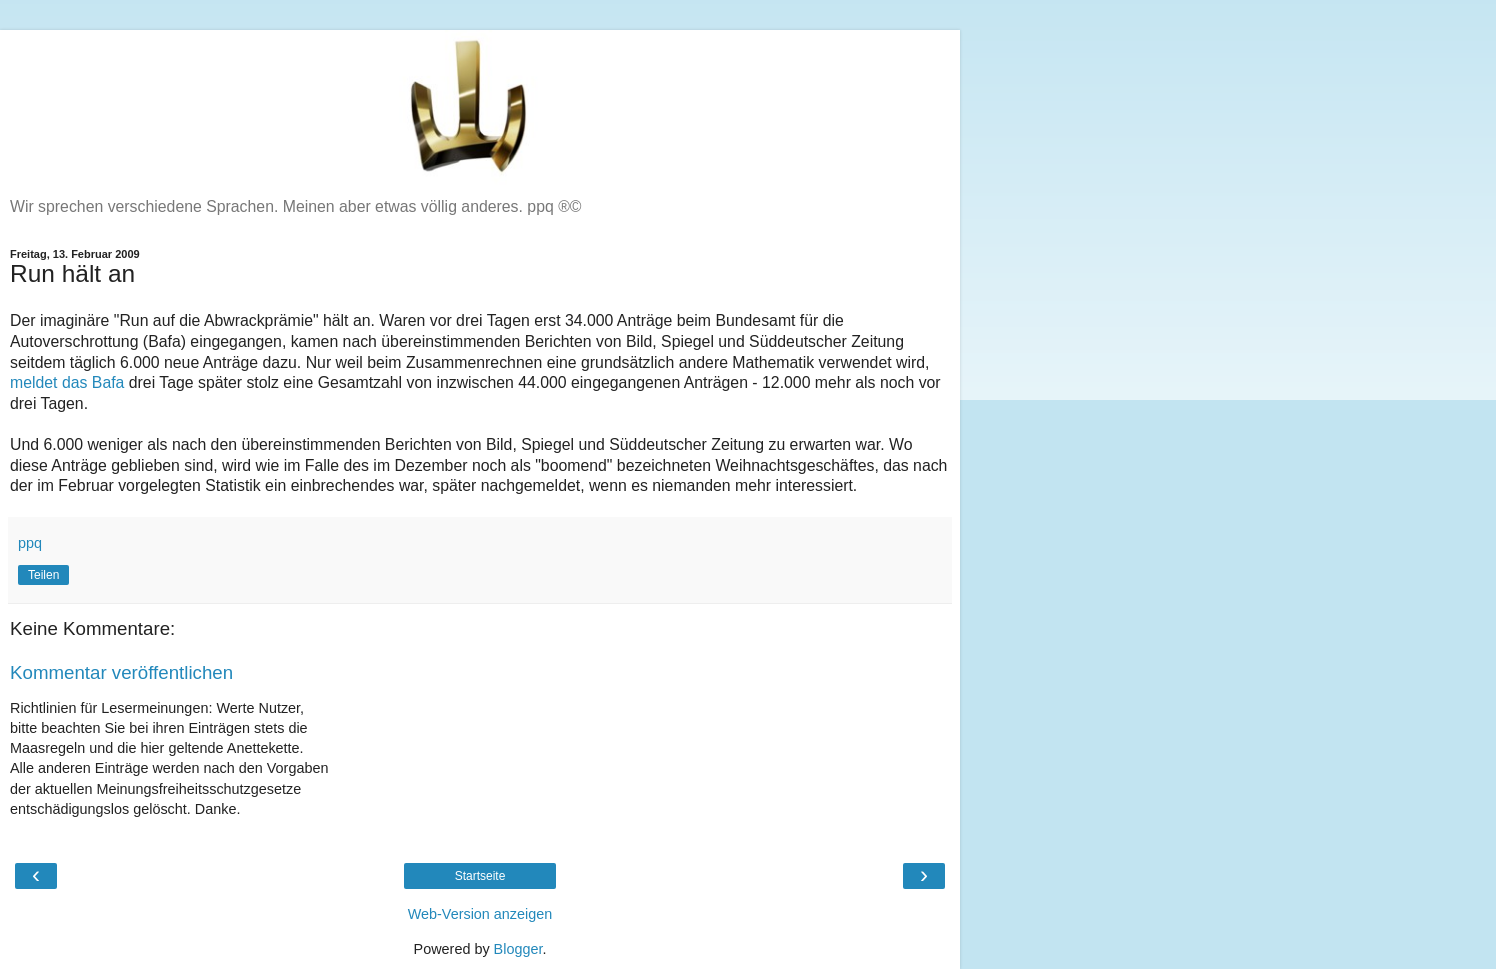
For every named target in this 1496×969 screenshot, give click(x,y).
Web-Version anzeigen (480, 914)
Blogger (518, 949)
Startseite (480, 876)
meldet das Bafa (67, 382)
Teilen (43, 575)
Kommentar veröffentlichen (121, 672)
